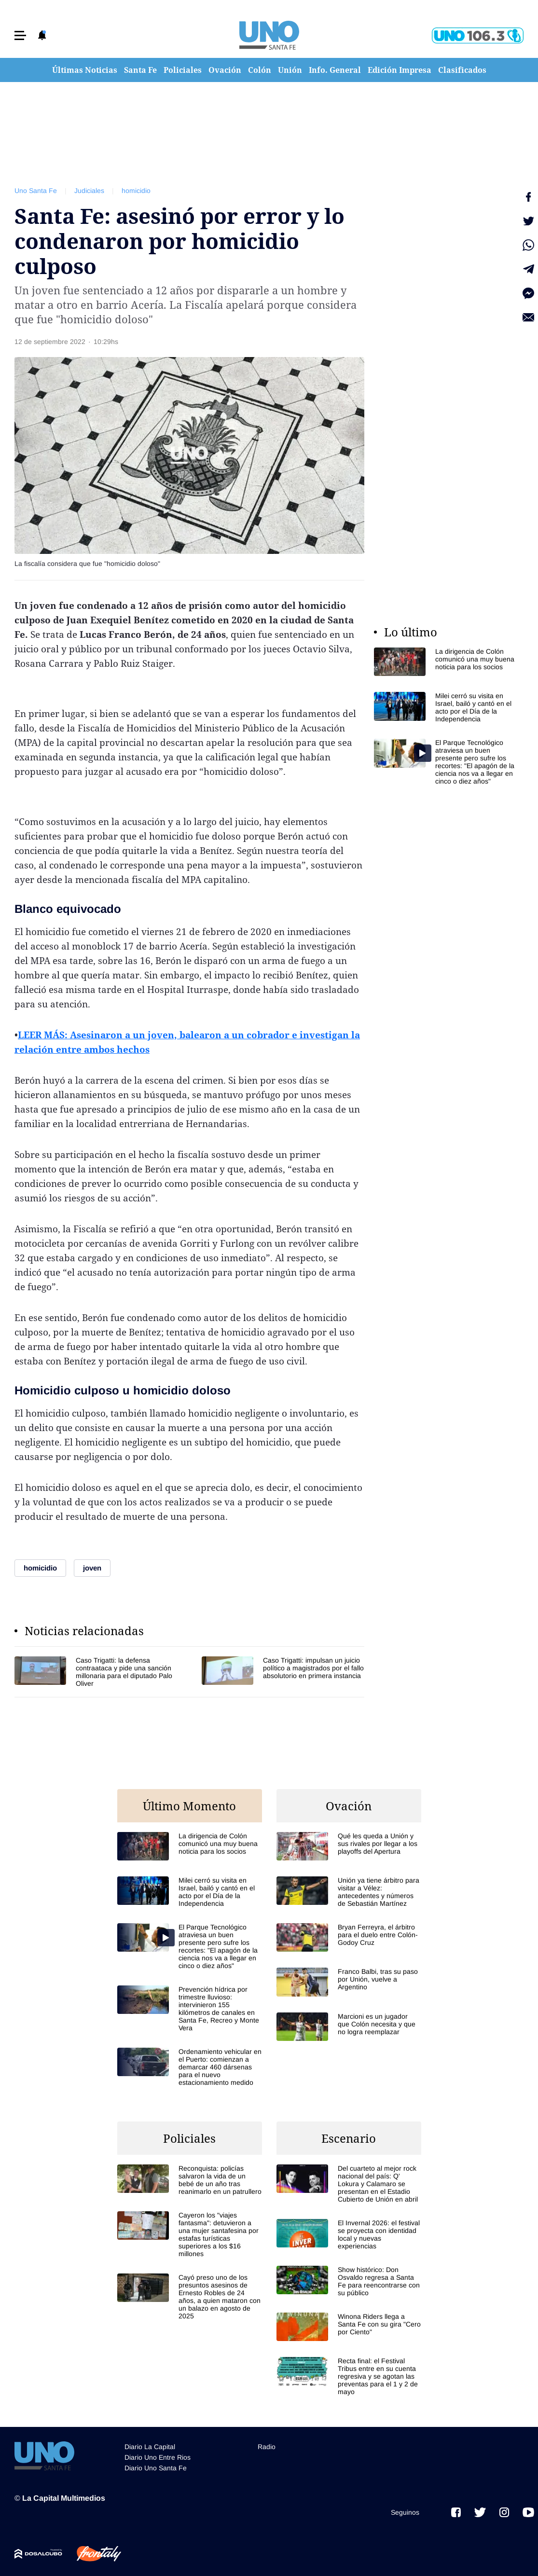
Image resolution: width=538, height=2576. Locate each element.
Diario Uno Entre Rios (157, 2457)
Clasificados (462, 70)
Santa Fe (140, 70)
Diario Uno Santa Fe (155, 2468)
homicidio (136, 190)
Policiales (183, 70)
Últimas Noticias (84, 70)
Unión (290, 70)
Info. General (335, 70)
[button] (20, 35)
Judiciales (89, 190)
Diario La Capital (149, 2447)
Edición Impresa (399, 70)
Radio (267, 2447)
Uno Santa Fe (35, 190)
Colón (259, 70)
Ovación (224, 70)
